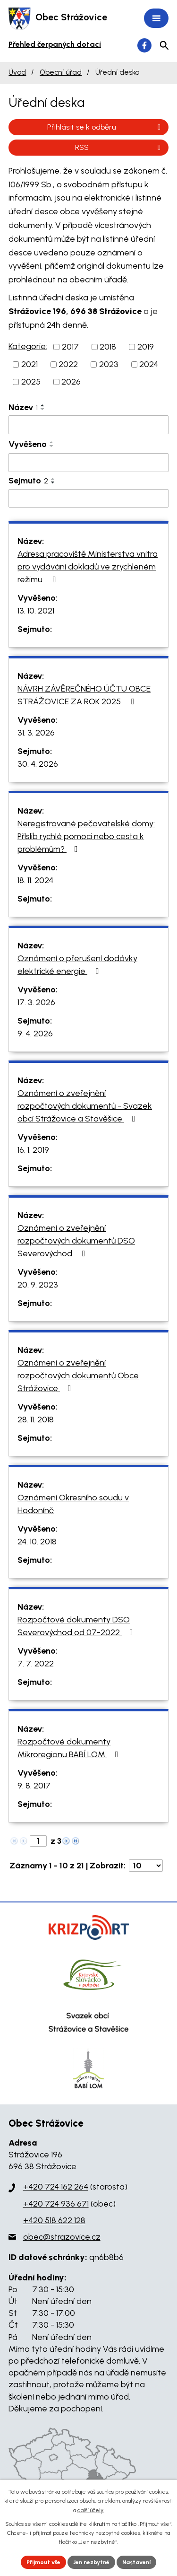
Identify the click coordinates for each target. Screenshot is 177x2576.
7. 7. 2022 (35, 1663)
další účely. (90, 2510)
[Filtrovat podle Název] (88, 424)
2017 (70, 347)
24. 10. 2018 (37, 1541)
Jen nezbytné (91, 2562)
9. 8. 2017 (34, 1785)
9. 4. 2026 (35, 1033)
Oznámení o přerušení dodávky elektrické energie (77, 964)
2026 (71, 382)
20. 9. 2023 (37, 1284)
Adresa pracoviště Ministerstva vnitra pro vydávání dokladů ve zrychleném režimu (87, 567)
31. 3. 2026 (36, 732)
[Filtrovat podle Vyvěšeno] (88, 462)
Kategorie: (27, 346)
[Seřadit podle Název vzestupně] (43, 405)
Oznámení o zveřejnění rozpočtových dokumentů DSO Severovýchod (76, 1241)
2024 (148, 364)
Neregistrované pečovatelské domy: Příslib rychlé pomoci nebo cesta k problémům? (86, 836)
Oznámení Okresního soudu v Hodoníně (73, 1504)
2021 (29, 364)
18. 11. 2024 (35, 880)
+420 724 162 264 (55, 2187)
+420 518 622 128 (54, 2220)
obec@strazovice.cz (62, 2237)
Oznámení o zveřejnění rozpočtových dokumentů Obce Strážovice (78, 1375)
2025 (31, 382)
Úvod (17, 72)
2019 (145, 347)
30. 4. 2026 (37, 764)
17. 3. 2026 (36, 1002)
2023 (108, 364)
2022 (68, 364)
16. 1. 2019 (33, 1150)
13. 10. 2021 (35, 610)
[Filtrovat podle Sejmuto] (88, 498)
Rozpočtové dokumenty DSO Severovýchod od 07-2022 (77, 1626)
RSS (119, 147)
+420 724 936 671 (56, 2204)
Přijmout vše (43, 2562)
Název (23, 407)
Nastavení (136, 2562)
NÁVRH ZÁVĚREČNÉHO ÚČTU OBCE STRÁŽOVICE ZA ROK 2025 (84, 695)
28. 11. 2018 (35, 1419)
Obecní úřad (61, 72)
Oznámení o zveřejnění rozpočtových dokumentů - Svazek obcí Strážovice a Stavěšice (84, 1106)
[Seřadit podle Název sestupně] (43, 409)
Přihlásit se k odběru (105, 127)
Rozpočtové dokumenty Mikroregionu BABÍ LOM (69, 1748)
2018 (108, 347)
